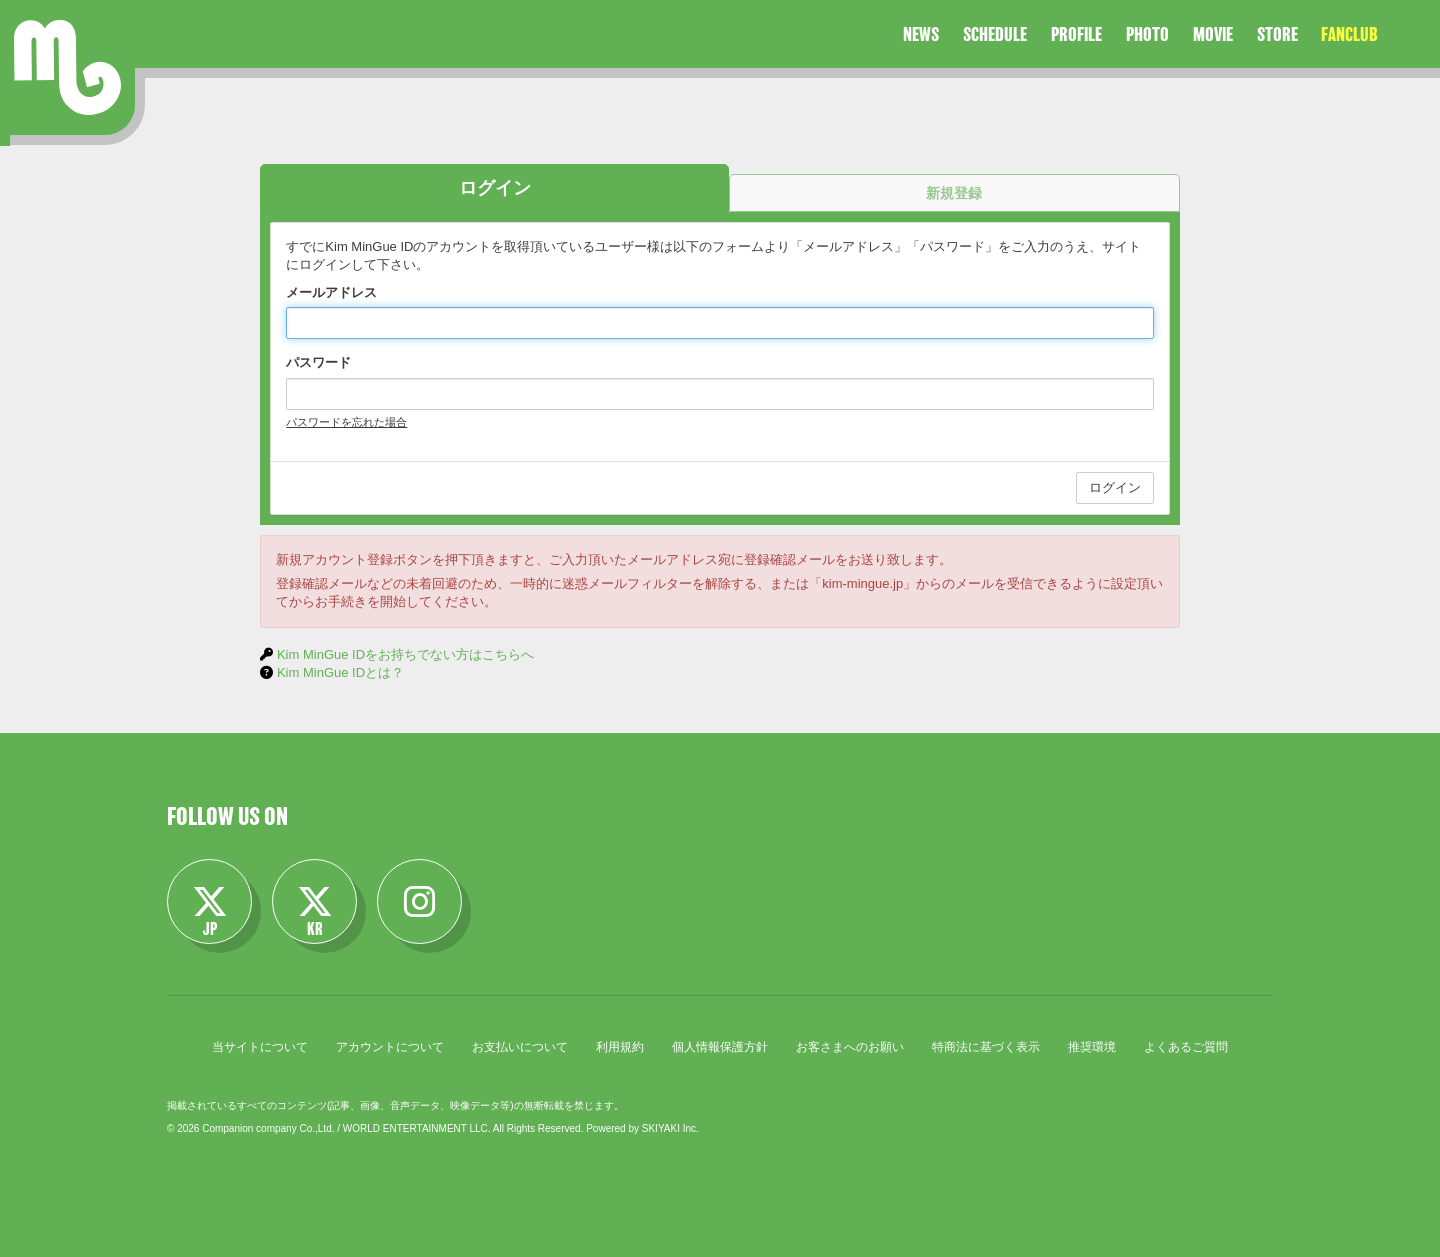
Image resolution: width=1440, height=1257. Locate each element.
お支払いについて (520, 1047)
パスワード (318, 362)
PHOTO (1147, 34)
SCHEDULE (995, 34)
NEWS (921, 34)
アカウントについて (390, 1047)
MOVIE (1213, 34)
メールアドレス (331, 292)
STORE (1277, 34)
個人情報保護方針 (720, 1047)
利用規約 (620, 1047)
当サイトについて (260, 1047)
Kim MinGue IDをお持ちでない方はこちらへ (405, 654)
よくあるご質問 (1186, 1047)
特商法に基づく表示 (986, 1047)
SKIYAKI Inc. (670, 1128)
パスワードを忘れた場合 (346, 422)
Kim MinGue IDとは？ (340, 672)
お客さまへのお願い (850, 1047)
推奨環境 (1092, 1047)
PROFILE (1076, 34)
